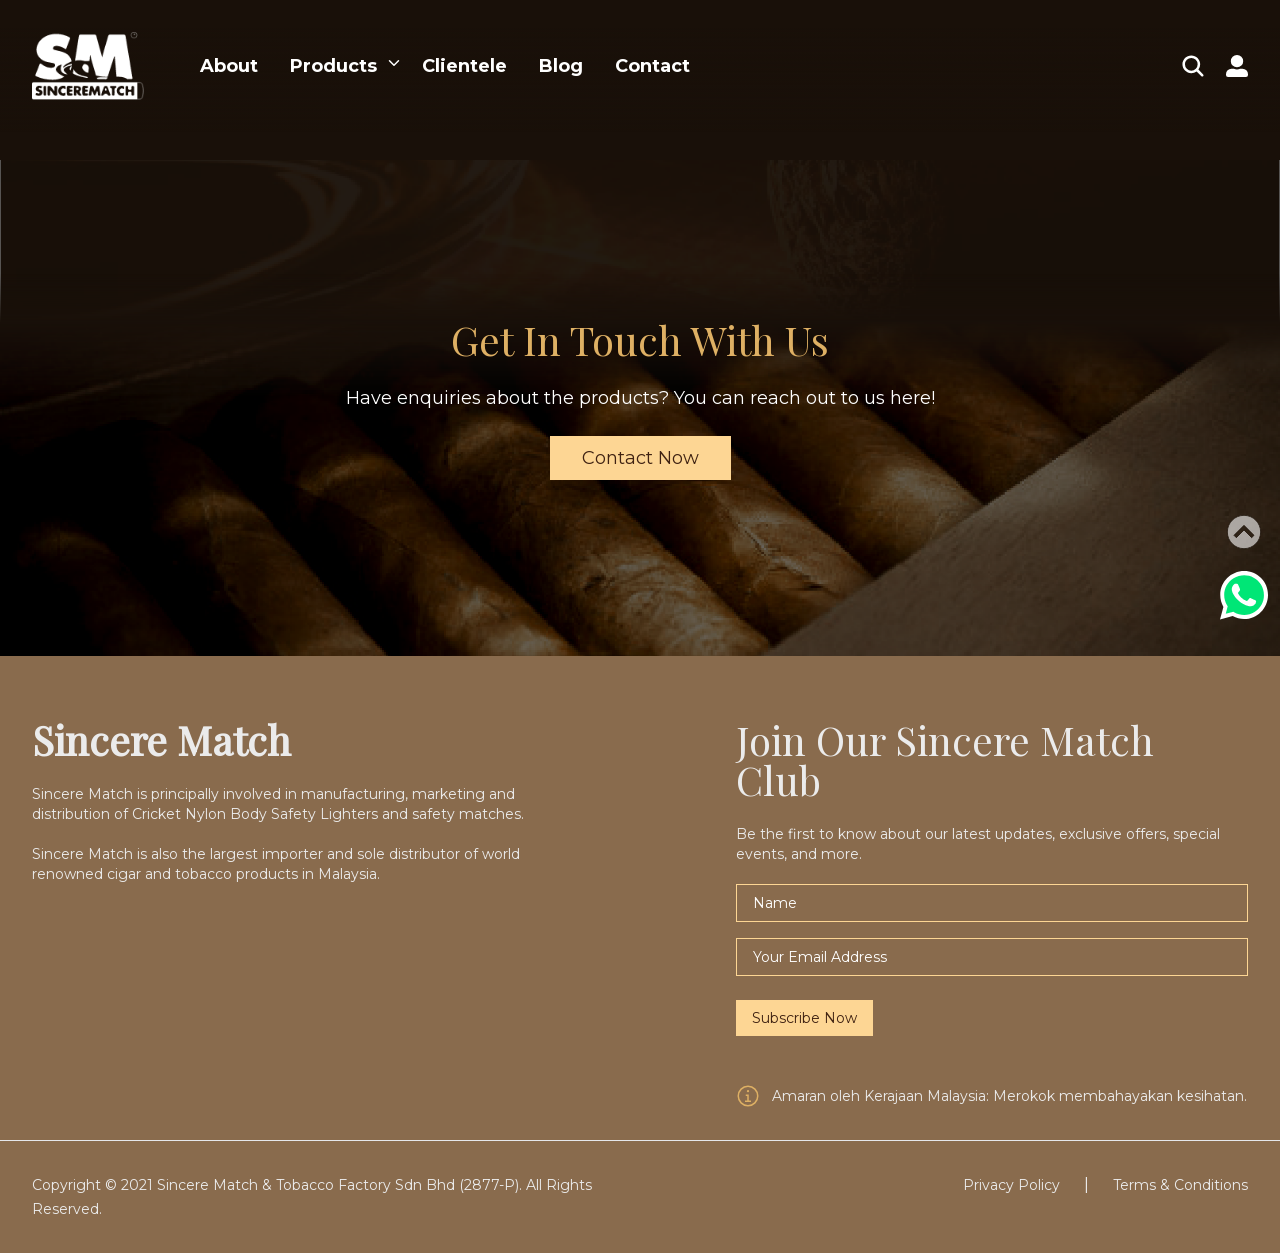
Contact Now (640, 458)
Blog (561, 66)
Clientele (464, 66)
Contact (652, 66)
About (229, 66)
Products (333, 66)
